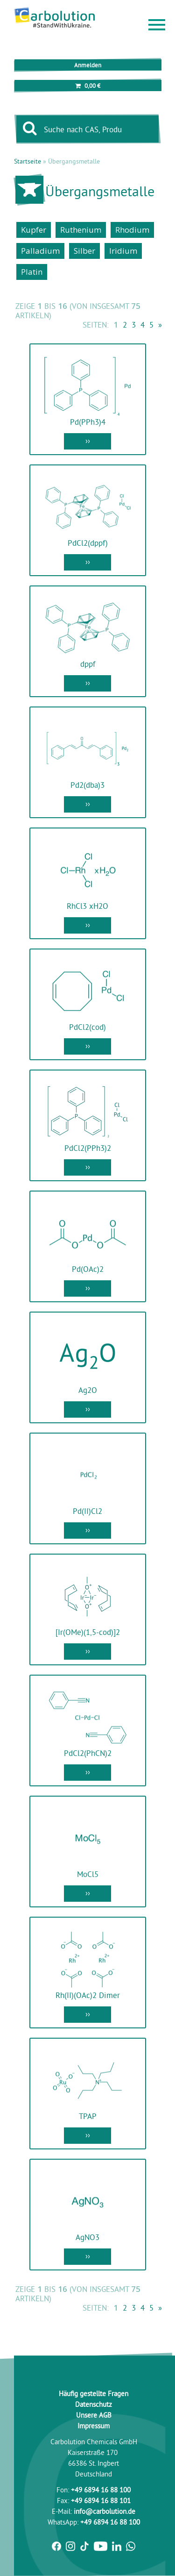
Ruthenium (80, 229)
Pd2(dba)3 (87, 785)
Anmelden (87, 65)
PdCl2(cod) (87, 1027)
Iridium (123, 250)
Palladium (40, 250)
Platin (31, 271)
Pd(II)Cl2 (87, 1511)
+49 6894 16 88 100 (101, 2489)
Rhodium (132, 229)
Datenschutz (93, 2404)
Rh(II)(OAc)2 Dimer (88, 1995)
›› (87, 440)
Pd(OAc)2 (88, 1269)
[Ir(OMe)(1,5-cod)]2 (88, 1632)
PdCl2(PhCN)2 (88, 1753)
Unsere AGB (94, 2415)
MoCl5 (87, 1874)
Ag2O (87, 1390)
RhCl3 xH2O (87, 906)
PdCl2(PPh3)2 (87, 1148)
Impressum (93, 2425)
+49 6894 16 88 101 (101, 2500)
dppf (87, 664)
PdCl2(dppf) (88, 543)
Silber (84, 250)
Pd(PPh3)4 (87, 422)
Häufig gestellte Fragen (93, 2393)
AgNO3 (87, 2237)
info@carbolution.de (104, 2511)
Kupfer (33, 229)
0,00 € (87, 85)
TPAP (88, 2116)
